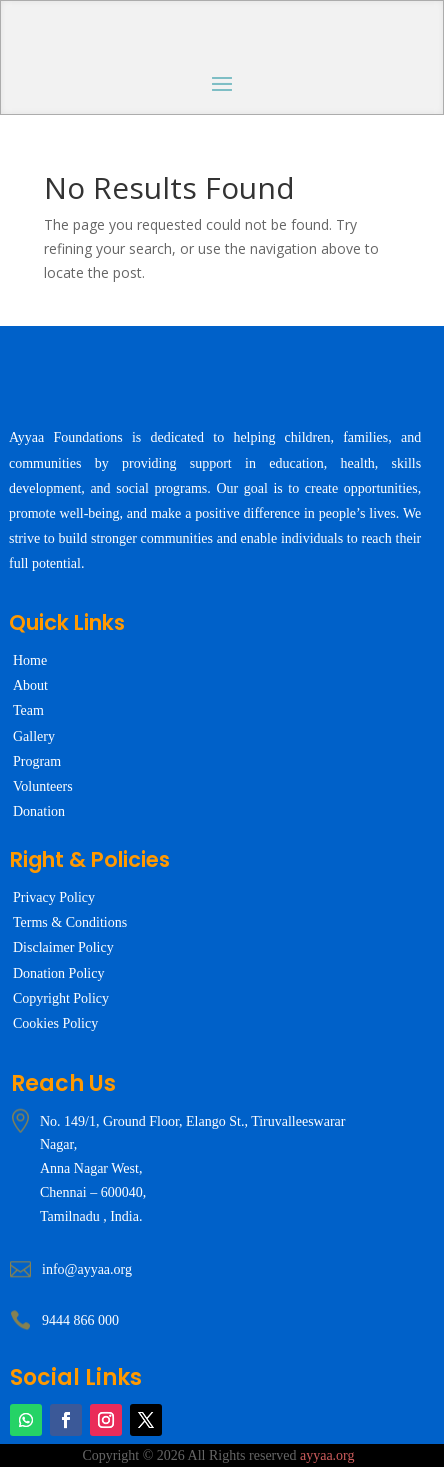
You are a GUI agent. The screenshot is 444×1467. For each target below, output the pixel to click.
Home (30, 660)
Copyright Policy (61, 998)
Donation (39, 811)
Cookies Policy (55, 1023)
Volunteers (43, 786)
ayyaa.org (327, 1455)
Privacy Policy (54, 897)
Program (37, 761)
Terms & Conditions (70, 922)
